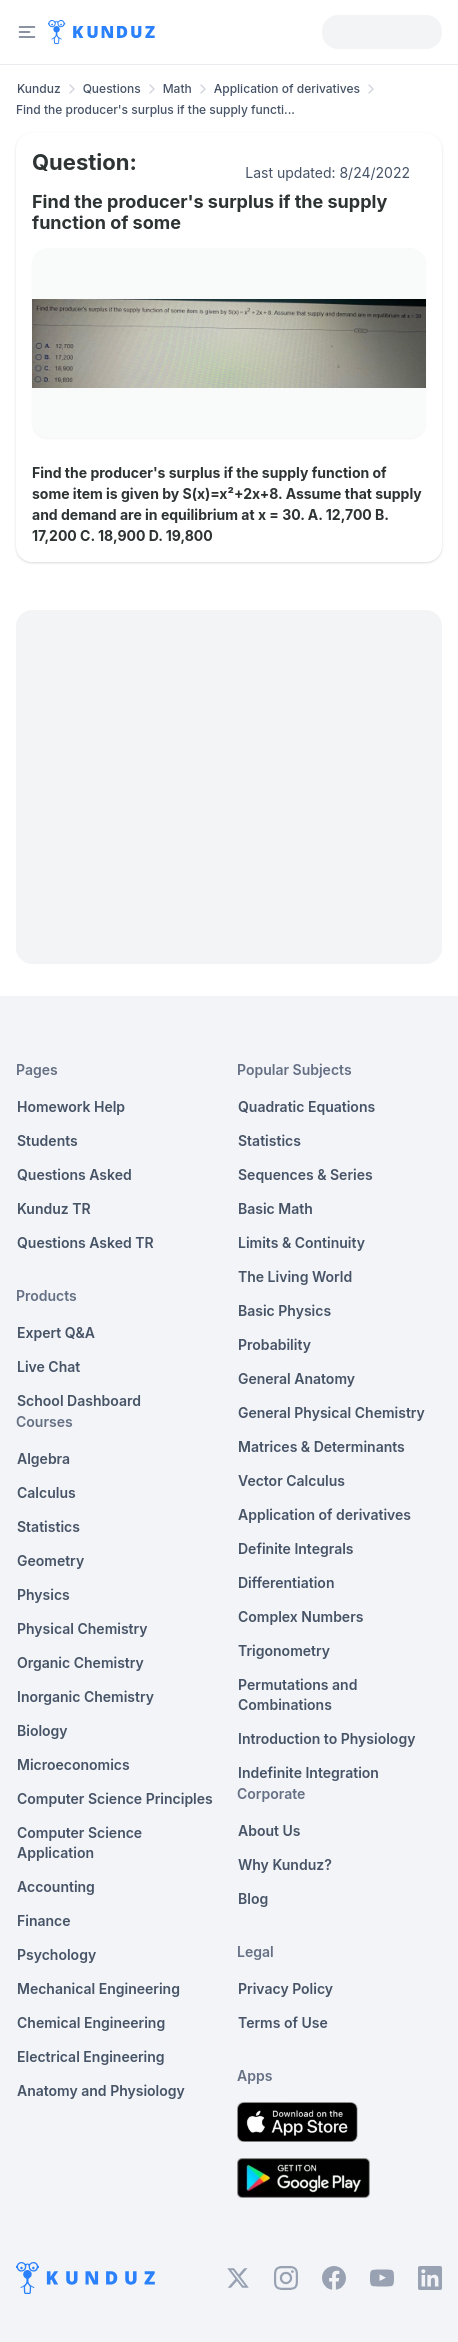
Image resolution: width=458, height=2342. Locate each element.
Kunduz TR (54, 1208)
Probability (274, 1344)
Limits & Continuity (301, 1242)
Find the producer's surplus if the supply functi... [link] (155, 109)
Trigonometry (284, 1650)
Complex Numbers (300, 1616)
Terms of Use (283, 2022)
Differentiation (286, 1582)
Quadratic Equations (306, 1106)
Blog (253, 1898)
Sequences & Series (305, 1174)
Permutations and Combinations (297, 1694)
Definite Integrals (296, 1548)
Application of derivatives (287, 88)
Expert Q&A (56, 1332)
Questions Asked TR (85, 1242)
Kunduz (39, 88)
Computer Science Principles (115, 1798)
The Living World (295, 1276)
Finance (44, 1920)
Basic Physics (284, 1310)
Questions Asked (74, 1174)
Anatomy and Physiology (101, 2090)
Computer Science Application (79, 1842)
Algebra (43, 1458)
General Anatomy (296, 1378)
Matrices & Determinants (321, 1446)
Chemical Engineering (91, 2022)
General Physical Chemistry (331, 1412)
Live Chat (48, 1366)
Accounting (56, 1886)
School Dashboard (79, 1400)
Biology (42, 1730)
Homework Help (71, 1106)
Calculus (46, 1492)
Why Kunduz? (285, 1864)
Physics (43, 1594)
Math (177, 88)
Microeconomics (73, 1764)
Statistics (48, 1526)
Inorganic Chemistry (85, 1696)
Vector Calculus (291, 1480)
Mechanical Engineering (98, 1988)
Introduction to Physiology (326, 1738)
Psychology (56, 1954)
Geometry (50, 1560)
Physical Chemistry (82, 1628)
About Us (269, 1830)
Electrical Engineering (91, 2056)
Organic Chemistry (80, 1662)
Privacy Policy (285, 1988)
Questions (112, 88)
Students (47, 1140)
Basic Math (275, 1208)
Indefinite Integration (308, 1772)
